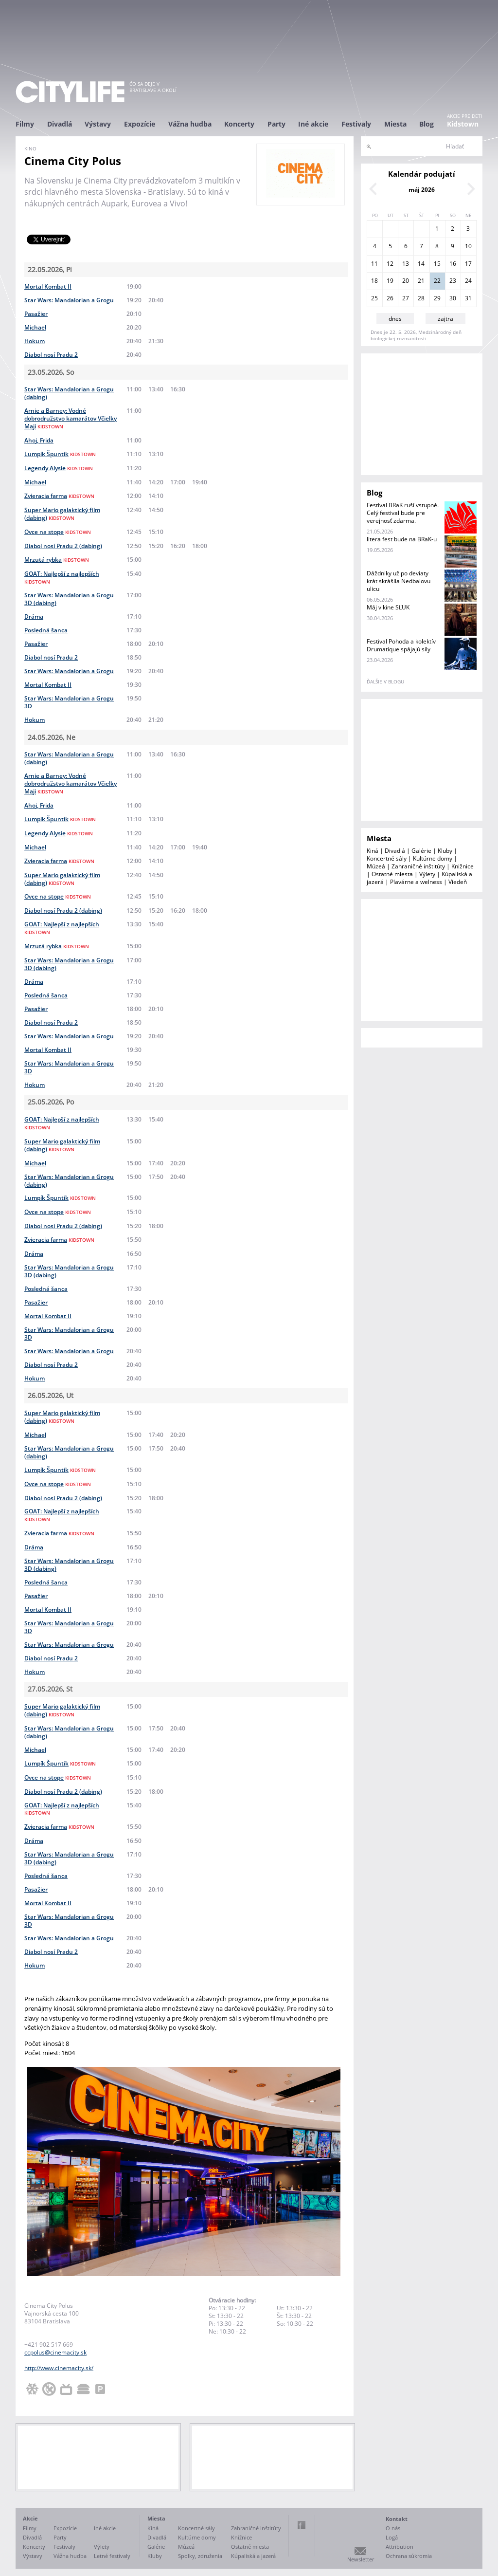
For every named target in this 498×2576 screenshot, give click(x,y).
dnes (395, 318)
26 (390, 298)
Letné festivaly (112, 2555)
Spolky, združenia (200, 2555)
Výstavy (98, 124)
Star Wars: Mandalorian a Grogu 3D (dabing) (69, 599)
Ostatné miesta (392, 874)
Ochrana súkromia (409, 2555)
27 (405, 298)
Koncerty (239, 124)
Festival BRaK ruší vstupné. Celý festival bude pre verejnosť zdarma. (403, 513)
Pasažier (36, 314)
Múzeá (376, 866)
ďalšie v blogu (385, 681)
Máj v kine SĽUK (388, 607)
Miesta (395, 124)
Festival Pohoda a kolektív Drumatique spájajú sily (401, 645)
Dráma (33, 616)
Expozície (139, 124)
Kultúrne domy (432, 858)
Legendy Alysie (45, 468)
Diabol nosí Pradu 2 (51, 354)
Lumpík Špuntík (46, 454)
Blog (426, 124)
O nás (393, 2528)
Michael (35, 327)
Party (276, 124)
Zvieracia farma (45, 496)
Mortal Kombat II (47, 286)
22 (437, 280)
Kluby (445, 850)
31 (468, 298)
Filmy (25, 124)
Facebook (301, 2525)
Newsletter (360, 2559)
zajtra (445, 318)
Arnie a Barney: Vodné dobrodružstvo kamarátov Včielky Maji (70, 418)
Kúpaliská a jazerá (253, 2555)
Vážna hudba (190, 124)
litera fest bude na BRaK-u (402, 539)
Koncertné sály (387, 858)
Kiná (372, 850)
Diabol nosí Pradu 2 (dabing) (63, 546)
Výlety (427, 874)
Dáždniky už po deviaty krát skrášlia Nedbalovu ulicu (398, 581)
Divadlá (59, 124)
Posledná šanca (46, 630)
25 (374, 298)
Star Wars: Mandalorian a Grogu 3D (69, 702)
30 (452, 298)
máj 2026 (422, 189)
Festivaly (356, 124)
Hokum (34, 341)
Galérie (421, 850)
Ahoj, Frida (38, 440)
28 (421, 298)
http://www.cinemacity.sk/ (58, 2368)
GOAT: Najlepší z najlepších (61, 574)
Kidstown (463, 124)
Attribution (399, 2546)
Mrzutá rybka (43, 559)
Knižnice (462, 866)
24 (468, 280)
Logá (392, 2537)
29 (437, 298)
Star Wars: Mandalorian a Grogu (69, 300)
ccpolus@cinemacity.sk (55, 2352)
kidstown (50, 426)
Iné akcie (313, 124)
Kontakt (397, 2518)
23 (452, 280)
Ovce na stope (44, 532)
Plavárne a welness (416, 882)
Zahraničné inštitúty (418, 866)
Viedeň (457, 882)
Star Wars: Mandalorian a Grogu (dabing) (69, 393)
